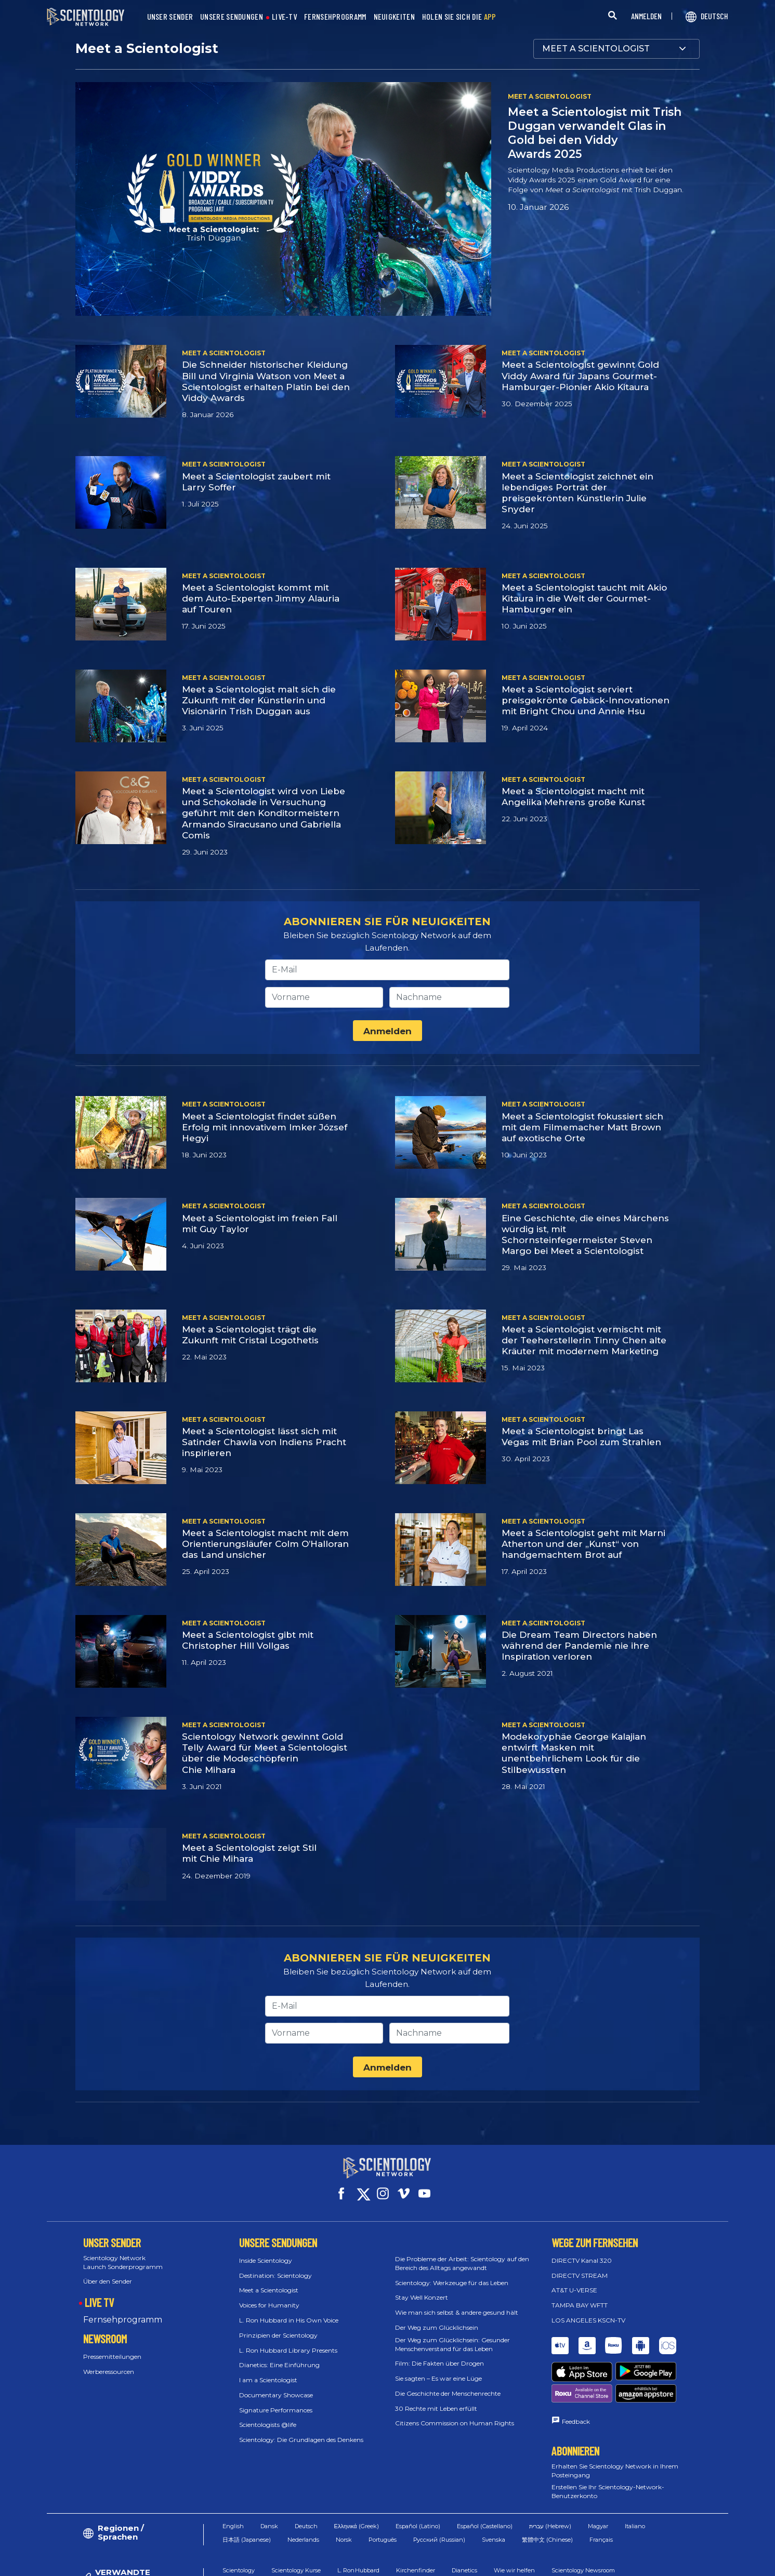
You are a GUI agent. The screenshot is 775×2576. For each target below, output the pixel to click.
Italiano (635, 2478)
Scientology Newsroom (583, 2522)
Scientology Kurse (296, 2522)
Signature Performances (275, 2401)
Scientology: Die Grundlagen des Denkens (301, 2430)
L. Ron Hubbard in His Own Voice (288, 2311)
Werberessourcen (108, 2362)
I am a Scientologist (268, 2370)
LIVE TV (99, 2293)
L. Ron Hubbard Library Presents (288, 2340)
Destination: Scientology (275, 2266)
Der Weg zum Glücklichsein (436, 2318)
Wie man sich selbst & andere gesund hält (456, 2303)
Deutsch (306, 2478)
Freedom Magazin (321, 2536)
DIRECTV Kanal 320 (581, 2251)
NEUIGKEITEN (394, 16)
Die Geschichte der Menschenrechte (448, 2384)
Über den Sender (107, 2272)
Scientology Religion (250, 2536)
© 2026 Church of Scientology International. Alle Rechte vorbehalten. (150, 2563)
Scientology (238, 2522)
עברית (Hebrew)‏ (550, 2478)
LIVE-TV (284, 16)
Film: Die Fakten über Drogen (439, 2354)
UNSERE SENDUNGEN (231, 16)
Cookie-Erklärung (556, 2563)
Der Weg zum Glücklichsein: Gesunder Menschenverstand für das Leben (452, 2335)
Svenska (493, 2492)
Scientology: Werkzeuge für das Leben (451, 2273)
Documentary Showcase (276, 2386)
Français (601, 2492)
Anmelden (387, 1031)
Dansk (269, 2478)
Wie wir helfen (514, 2522)
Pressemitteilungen (112, 2347)
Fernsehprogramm (122, 2310)
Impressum (703, 2563)
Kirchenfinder (415, 2522)
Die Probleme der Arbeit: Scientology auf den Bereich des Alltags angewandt (462, 2254)
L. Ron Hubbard (358, 2522)
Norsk (344, 2492)
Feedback (576, 2374)
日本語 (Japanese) (246, 2492)
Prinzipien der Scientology (278, 2326)
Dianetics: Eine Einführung (279, 2355)
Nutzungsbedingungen (476, 2563)
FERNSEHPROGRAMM (335, 16)
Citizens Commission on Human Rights (454, 2414)
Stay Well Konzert (421, 2288)
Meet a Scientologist (268, 2281)
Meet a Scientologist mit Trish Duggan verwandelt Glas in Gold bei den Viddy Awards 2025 (594, 133)
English (233, 2478)
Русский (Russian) (439, 2492)
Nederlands (303, 2492)
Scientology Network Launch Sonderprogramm (123, 2253)
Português (383, 2492)
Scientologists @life (267, 2415)
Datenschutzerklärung (634, 2563)
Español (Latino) (418, 2478)
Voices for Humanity (269, 2296)
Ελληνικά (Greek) (356, 2478)
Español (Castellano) (485, 2478)
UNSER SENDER (170, 16)
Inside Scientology (265, 2251)
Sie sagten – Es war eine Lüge (438, 2369)
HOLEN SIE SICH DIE (459, 16)
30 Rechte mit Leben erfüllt (436, 2399)
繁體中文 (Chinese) (547, 2492)
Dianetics (464, 2522)
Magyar (598, 2478)
